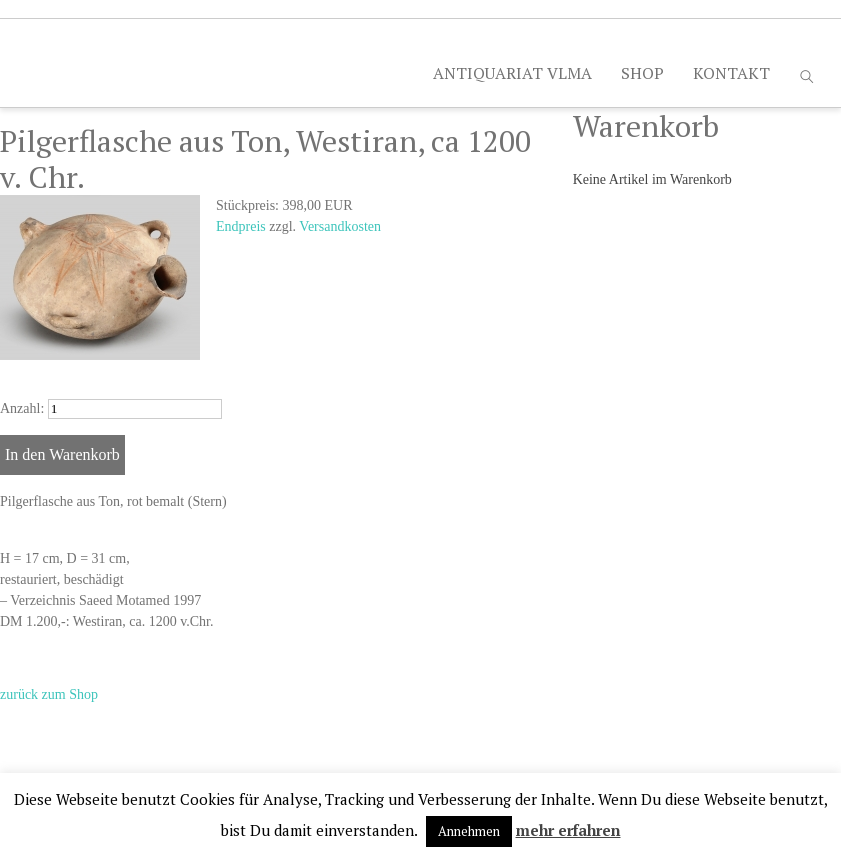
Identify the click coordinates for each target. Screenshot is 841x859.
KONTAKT (731, 73)
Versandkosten (340, 226)
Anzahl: (22, 408)
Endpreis (241, 226)
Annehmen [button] (469, 831)
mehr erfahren (568, 830)
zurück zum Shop (49, 694)
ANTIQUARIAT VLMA (512, 73)
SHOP (642, 73)
